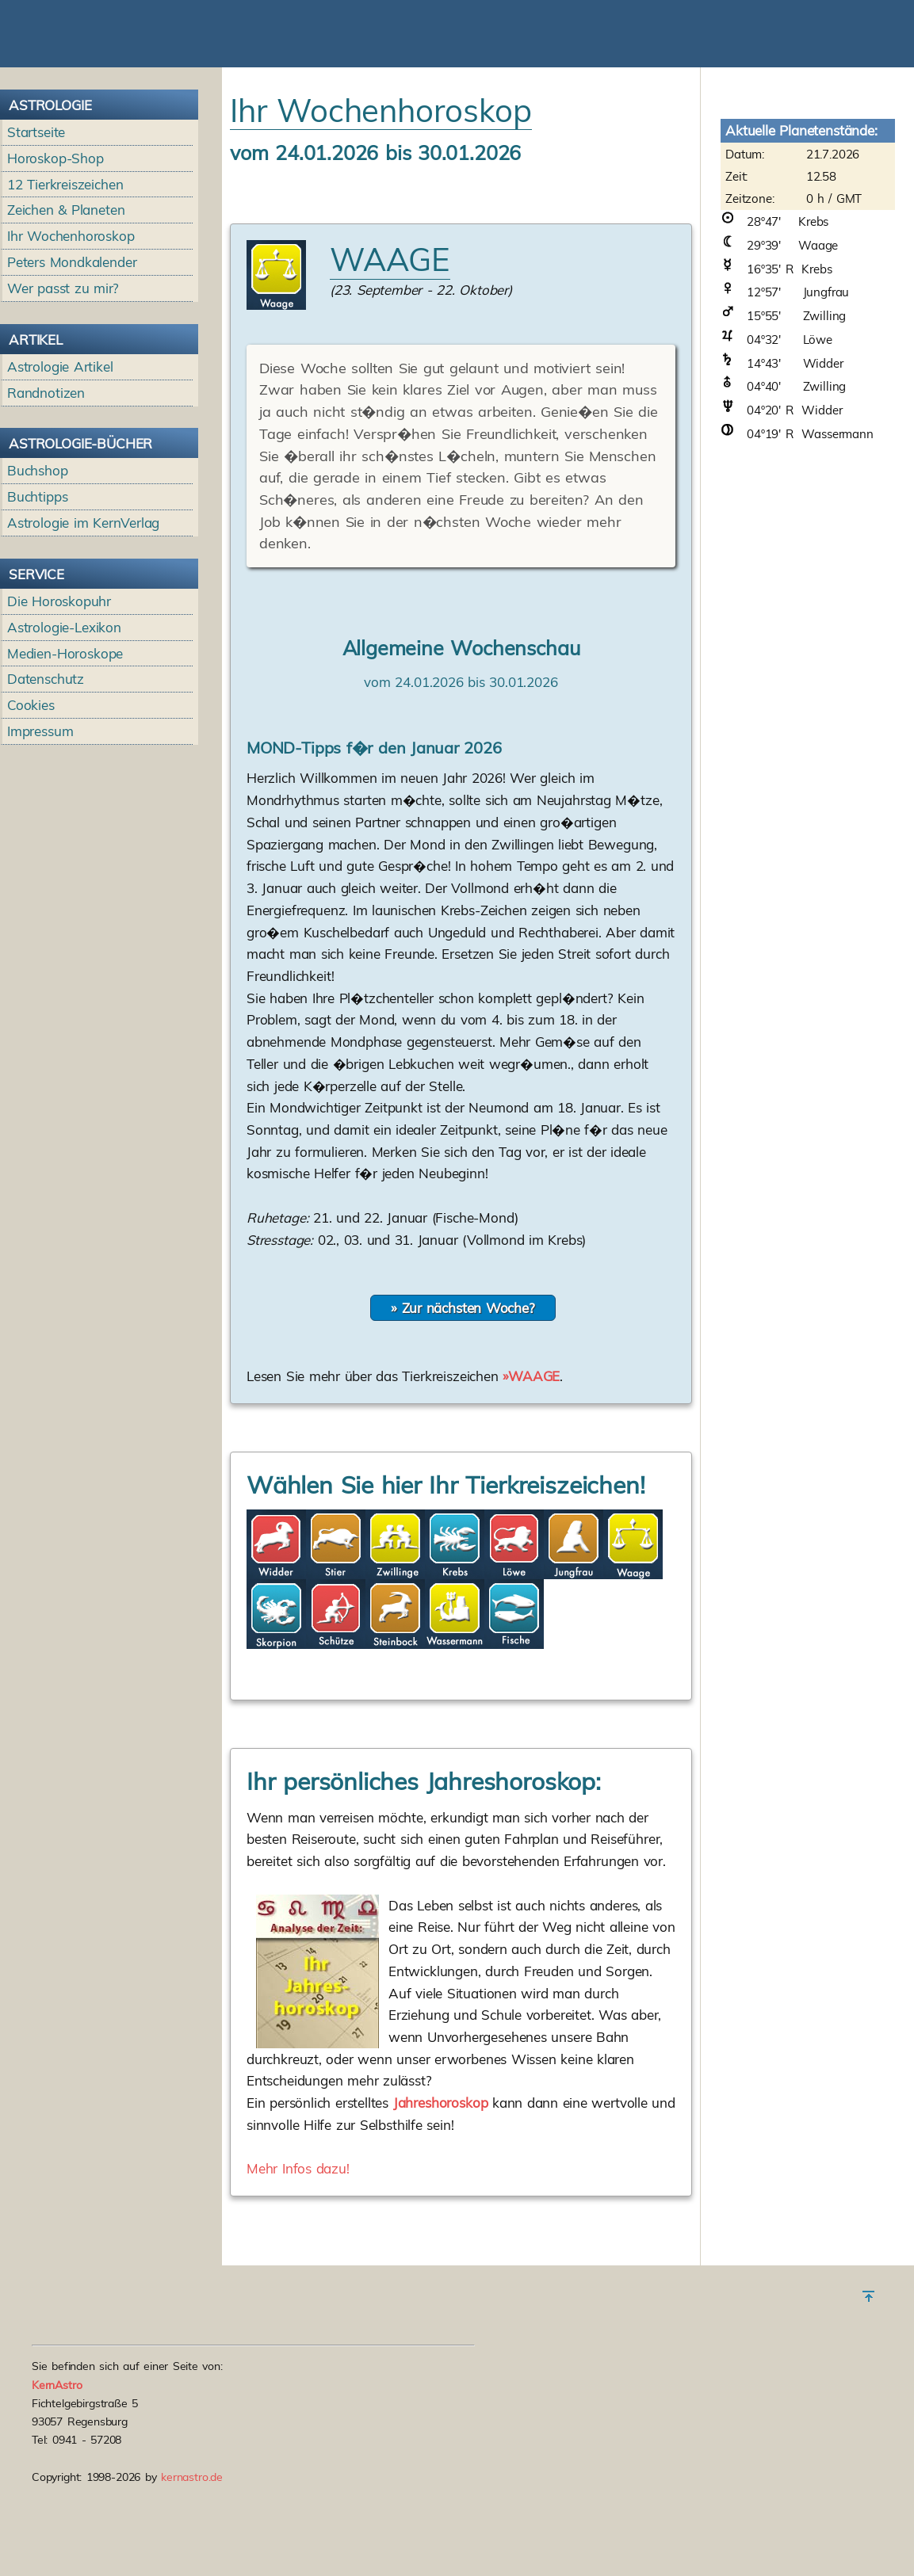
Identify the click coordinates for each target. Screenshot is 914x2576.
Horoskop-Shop (55, 249)
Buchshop (37, 561)
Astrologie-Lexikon (64, 718)
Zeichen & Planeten (65, 300)
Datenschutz (45, 769)
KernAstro (57, 2430)
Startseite (36, 223)
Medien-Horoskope (65, 743)
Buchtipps (37, 587)
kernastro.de (192, 2523)
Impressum (40, 822)
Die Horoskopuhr (59, 692)
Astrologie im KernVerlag (83, 613)
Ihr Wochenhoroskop (71, 327)
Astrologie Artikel (60, 457)
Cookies (31, 796)
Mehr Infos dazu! (298, 2259)
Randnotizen (46, 483)
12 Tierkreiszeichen (65, 274)
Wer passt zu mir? (63, 379)
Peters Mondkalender (72, 353)
